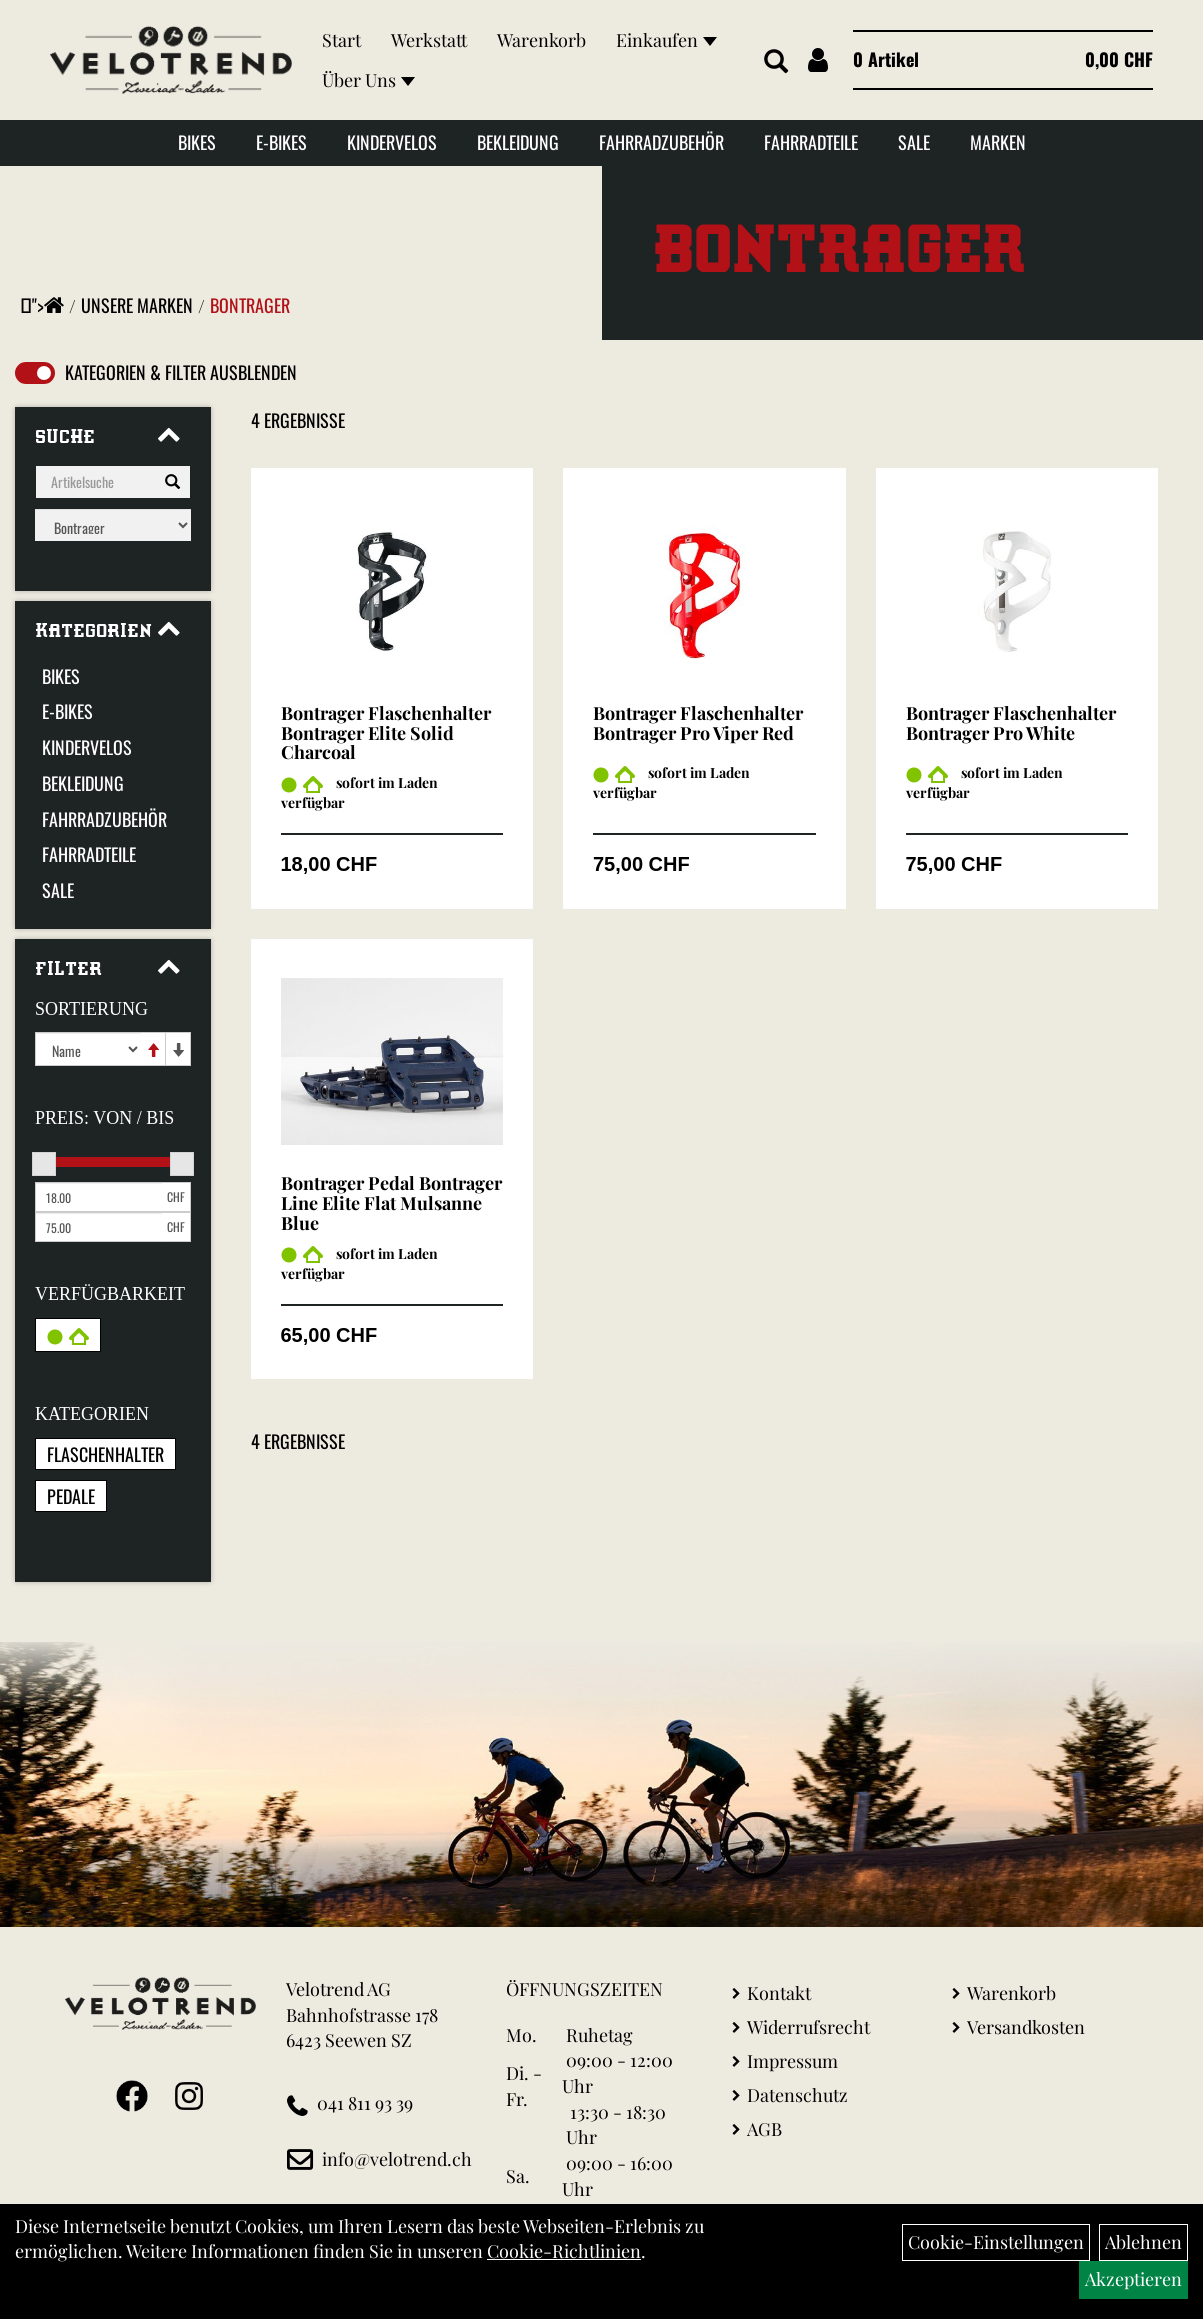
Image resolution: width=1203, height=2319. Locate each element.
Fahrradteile (811, 142)
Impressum (792, 2061)
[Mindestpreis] (98, 1197)
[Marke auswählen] (113, 525)
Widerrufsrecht (808, 2027)
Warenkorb (541, 40)
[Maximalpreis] (98, 1227)
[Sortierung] (88, 1049)
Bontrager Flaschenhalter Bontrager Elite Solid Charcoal (386, 733)
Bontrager (250, 305)
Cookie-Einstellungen (996, 2242)
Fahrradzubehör (661, 142)
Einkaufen (666, 40)
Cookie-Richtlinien (564, 2251)
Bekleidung (518, 142)
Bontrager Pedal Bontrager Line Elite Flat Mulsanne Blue (391, 1203)
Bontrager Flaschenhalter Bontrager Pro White (1011, 723)
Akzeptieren (1133, 2279)
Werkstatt (429, 40)
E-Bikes (281, 142)
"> (48, 305)
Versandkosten (1026, 2027)
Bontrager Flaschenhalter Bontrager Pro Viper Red (698, 723)
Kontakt (779, 1993)
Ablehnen (1143, 2242)
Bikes (197, 142)
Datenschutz (797, 2095)
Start (341, 40)
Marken (998, 142)
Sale (914, 142)
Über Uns (368, 80)
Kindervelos (392, 142)
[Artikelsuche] (776, 62)
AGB (764, 2129)
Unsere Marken (137, 305)
